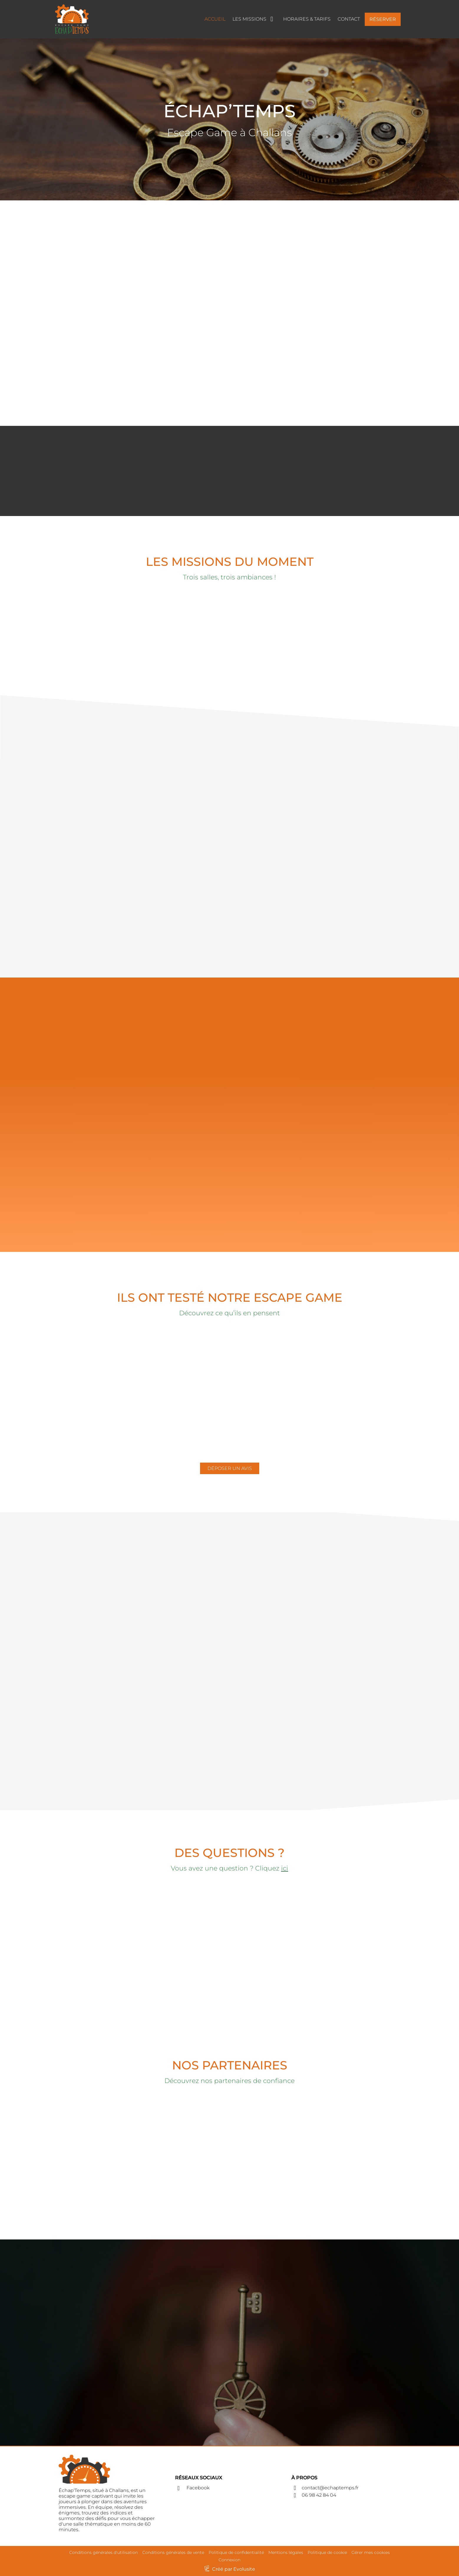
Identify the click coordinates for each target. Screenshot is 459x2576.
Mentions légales (285, 2552)
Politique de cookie (327, 2552)
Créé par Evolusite (233, 2569)
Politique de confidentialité (236, 2552)
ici (284, 1868)
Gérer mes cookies (370, 2552)
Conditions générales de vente (173, 2552)
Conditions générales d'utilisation (103, 2552)
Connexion (229, 2559)
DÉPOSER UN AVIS (229, 1468)
